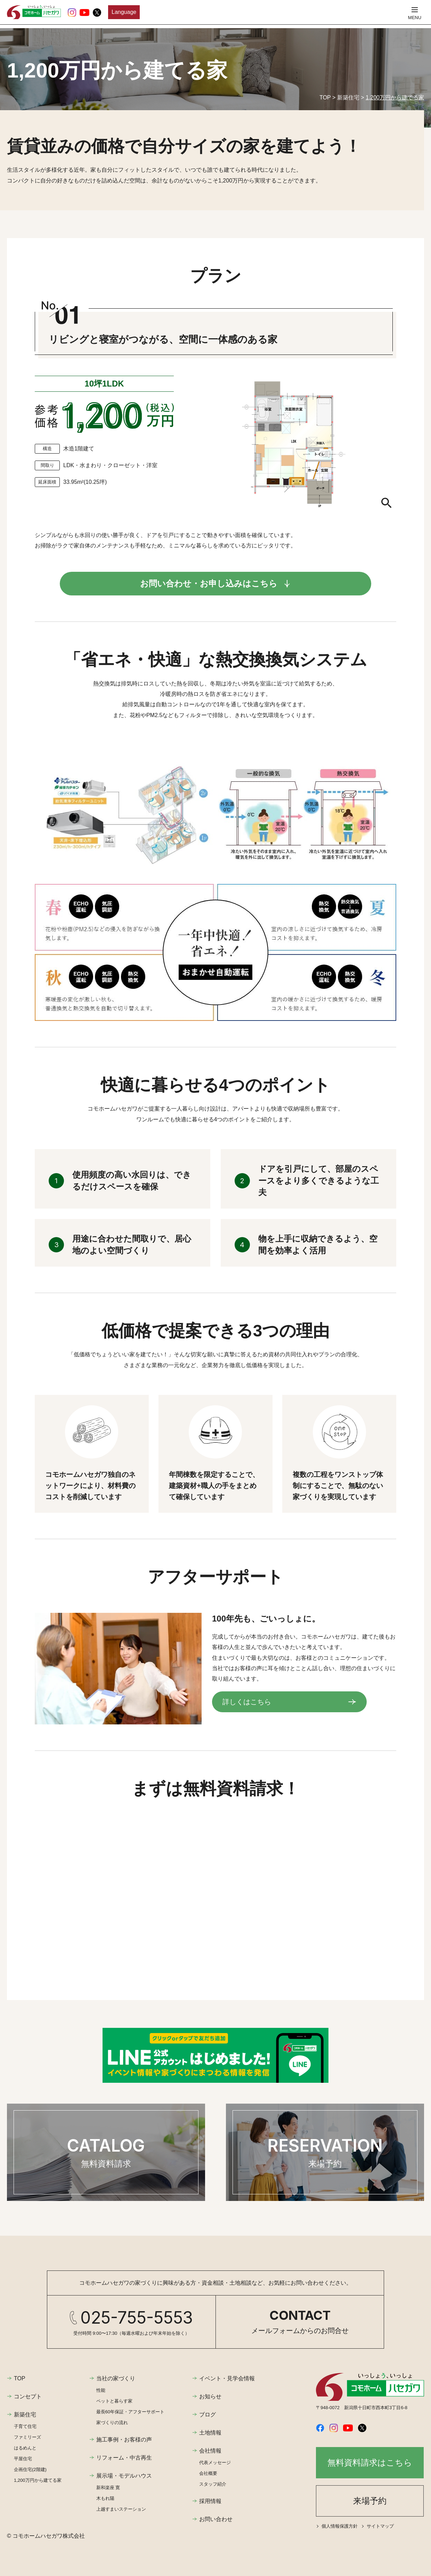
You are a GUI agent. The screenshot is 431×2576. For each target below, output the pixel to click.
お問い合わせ (216, 2519)
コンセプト (28, 2396)
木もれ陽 (105, 2498)
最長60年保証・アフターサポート (130, 2411)
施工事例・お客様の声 (124, 2440)
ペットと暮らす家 (114, 2401)
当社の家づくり (115, 2378)
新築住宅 (25, 2414)
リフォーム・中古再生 (124, 2458)
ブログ (207, 2414)
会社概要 (208, 2473)
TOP (19, 2378)
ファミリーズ (27, 2437)
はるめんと (25, 2448)
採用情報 (210, 2501)
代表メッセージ (215, 2462)
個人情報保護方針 (340, 2526)
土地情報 (210, 2433)
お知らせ (210, 2396)
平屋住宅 (23, 2458)
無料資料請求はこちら (369, 2462)
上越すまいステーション (121, 2509)
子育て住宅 (25, 2426)
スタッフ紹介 (212, 2484)
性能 (100, 2390)
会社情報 (210, 2451)
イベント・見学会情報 (227, 2378)
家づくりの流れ (112, 2422)
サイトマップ (380, 2526)
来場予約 (370, 2500)
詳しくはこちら (246, 1702)
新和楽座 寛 (108, 2487)
